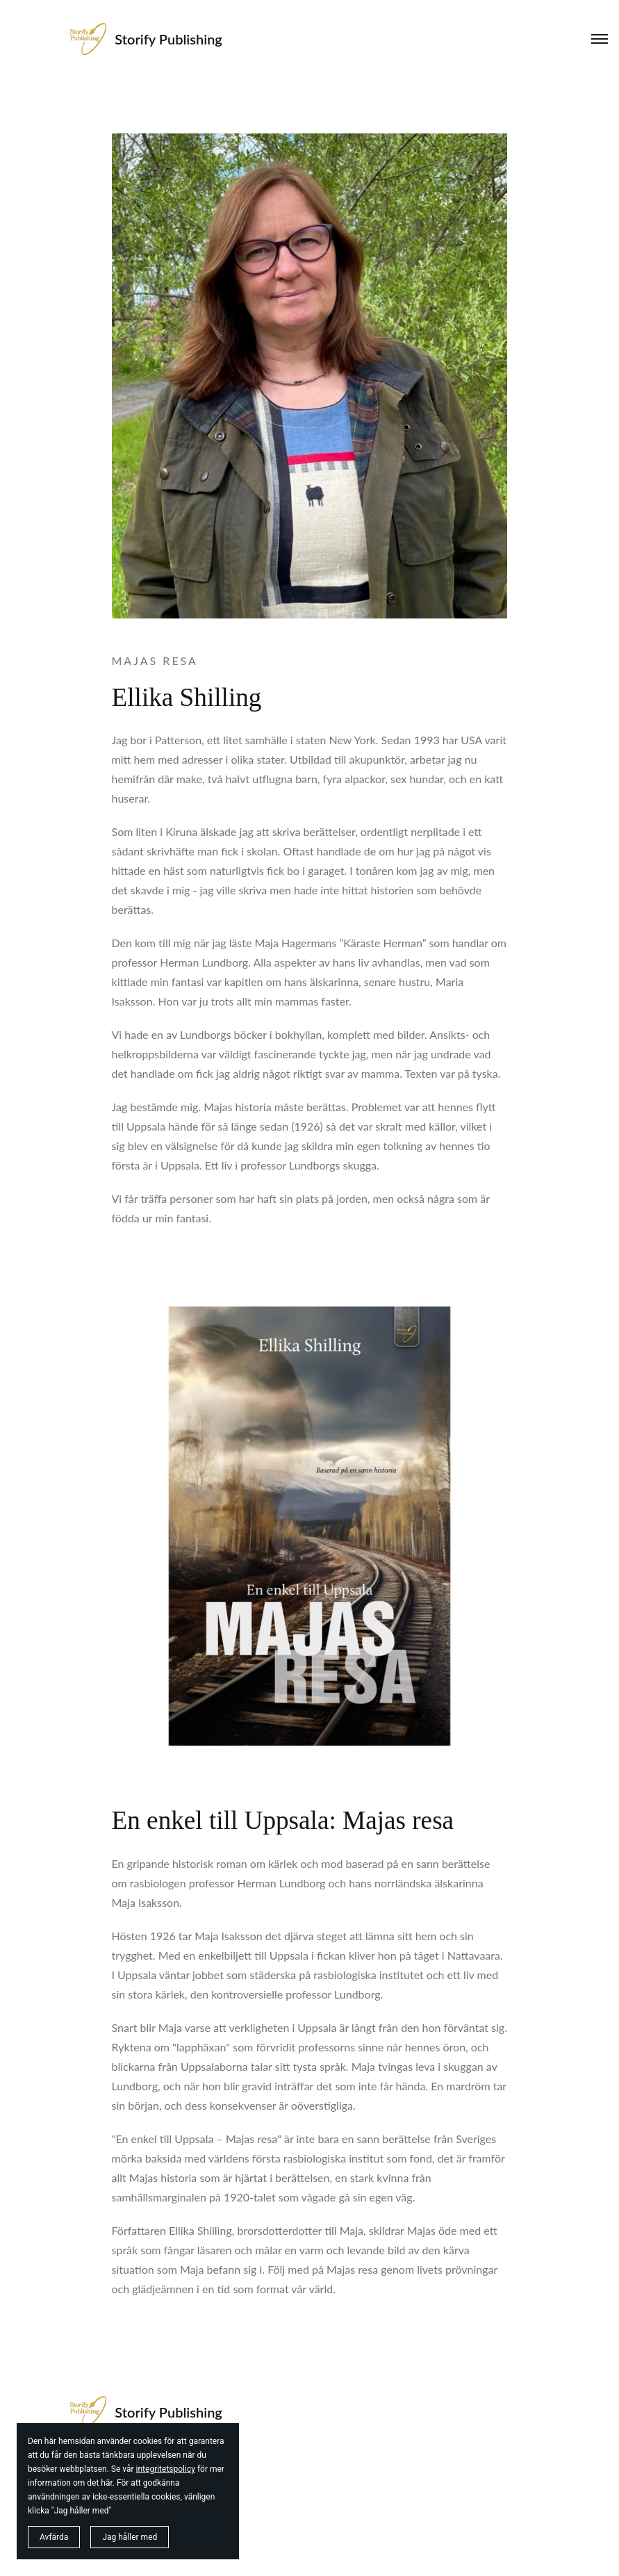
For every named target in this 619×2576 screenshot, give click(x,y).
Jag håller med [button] (129, 2537)
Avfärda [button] (54, 2537)
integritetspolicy (165, 2469)
